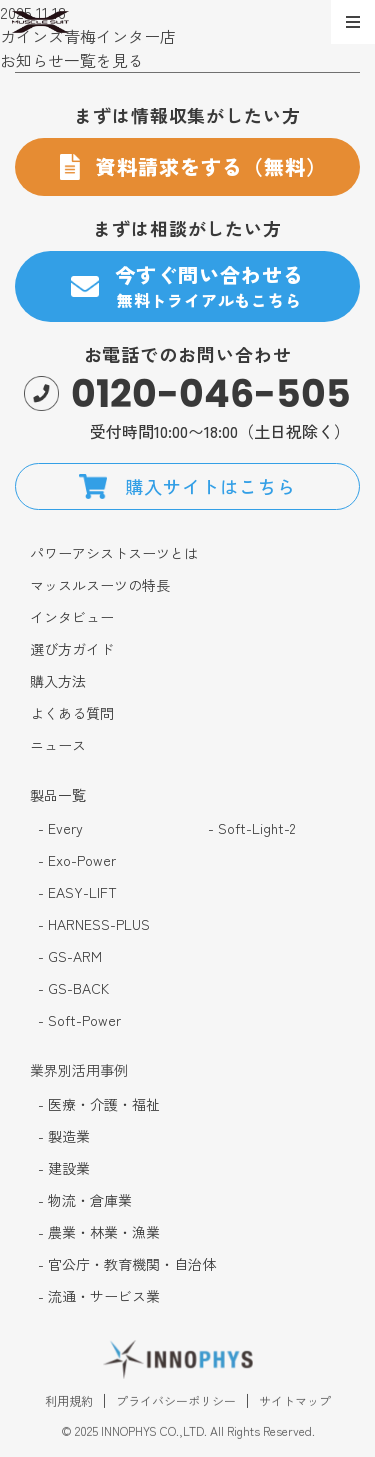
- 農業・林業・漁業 (99, 1232)
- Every (60, 828)
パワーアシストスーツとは (114, 553)
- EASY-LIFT (77, 892)
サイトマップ (295, 1404)
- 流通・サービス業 (99, 1296)
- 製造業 (64, 1136)
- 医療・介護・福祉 (99, 1104)
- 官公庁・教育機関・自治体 (127, 1264)
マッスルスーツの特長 (100, 585)
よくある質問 (72, 713)
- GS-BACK (73, 988)
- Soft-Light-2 (251, 828)
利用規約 (69, 1404)
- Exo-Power (77, 860)
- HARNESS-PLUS (94, 924)
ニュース (58, 745)
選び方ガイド (72, 649)
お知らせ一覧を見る (72, 60)
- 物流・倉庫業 (85, 1200)
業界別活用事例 (79, 1070)
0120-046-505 (211, 393)
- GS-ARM (70, 956)
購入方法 (58, 681)
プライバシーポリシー (176, 1404)
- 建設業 (64, 1168)
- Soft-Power (79, 1020)
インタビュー (72, 617)
